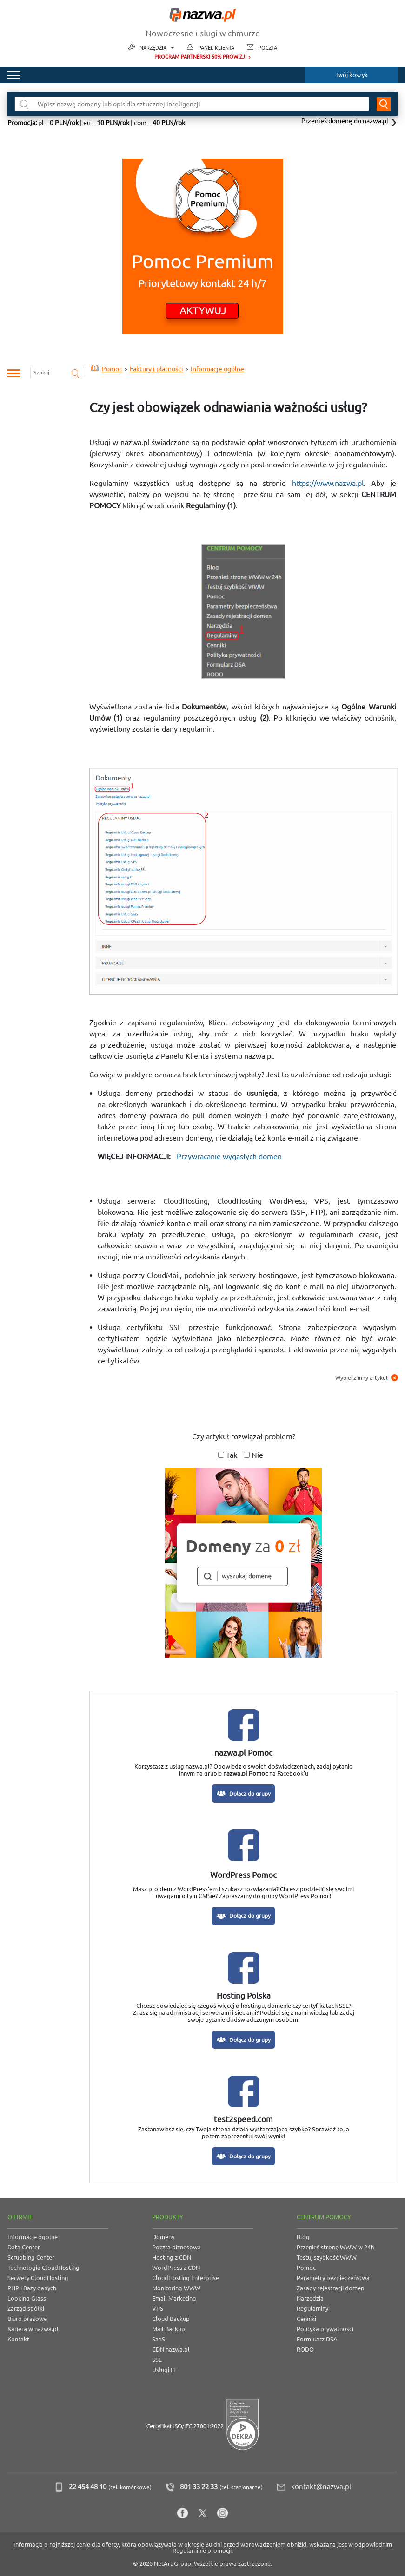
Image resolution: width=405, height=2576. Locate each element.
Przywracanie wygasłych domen (229, 1156)
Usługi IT (164, 2369)
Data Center (23, 2247)
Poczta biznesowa (176, 2247)
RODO (305, 2349)
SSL (157, 2359)
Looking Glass (26, 2298)
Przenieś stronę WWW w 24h (335, 2247)
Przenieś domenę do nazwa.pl (344, 121)
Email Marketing (174, 2298)
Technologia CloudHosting (43, 2267)
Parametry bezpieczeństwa (333, 2277)
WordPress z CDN (176, 2267)
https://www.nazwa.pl (328, 483)
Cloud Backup (171, 2318)
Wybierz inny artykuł (366, 1377)
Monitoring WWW (176, 2288)
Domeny (163, 2237)
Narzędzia (156, 48)
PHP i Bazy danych (31, 2288)
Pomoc (306, 2267)
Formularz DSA (317, 2339)
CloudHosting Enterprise (185, 2277)
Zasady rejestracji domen (330, 2288)
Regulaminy (312, 2308)
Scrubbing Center (30, 2257)
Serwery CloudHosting (37, 2277)
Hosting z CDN (171, 2257)
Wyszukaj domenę (384, 104)
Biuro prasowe (27, 2318)
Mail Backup (168, 2329)
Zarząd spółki (25, 2308)
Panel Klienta (216, 48)
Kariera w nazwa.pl (33, 2329)
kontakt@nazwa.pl (321, 2487)
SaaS (158, 2339)
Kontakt (18, 2339)
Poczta (267, 48)
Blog (303, 2237)
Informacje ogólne (32, 2237)
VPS (157, 2308)
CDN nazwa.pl (171, 2349)
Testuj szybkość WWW (327, 2257)
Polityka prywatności (325, 2329)
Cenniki (306, 2318)
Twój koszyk (351, 75)
